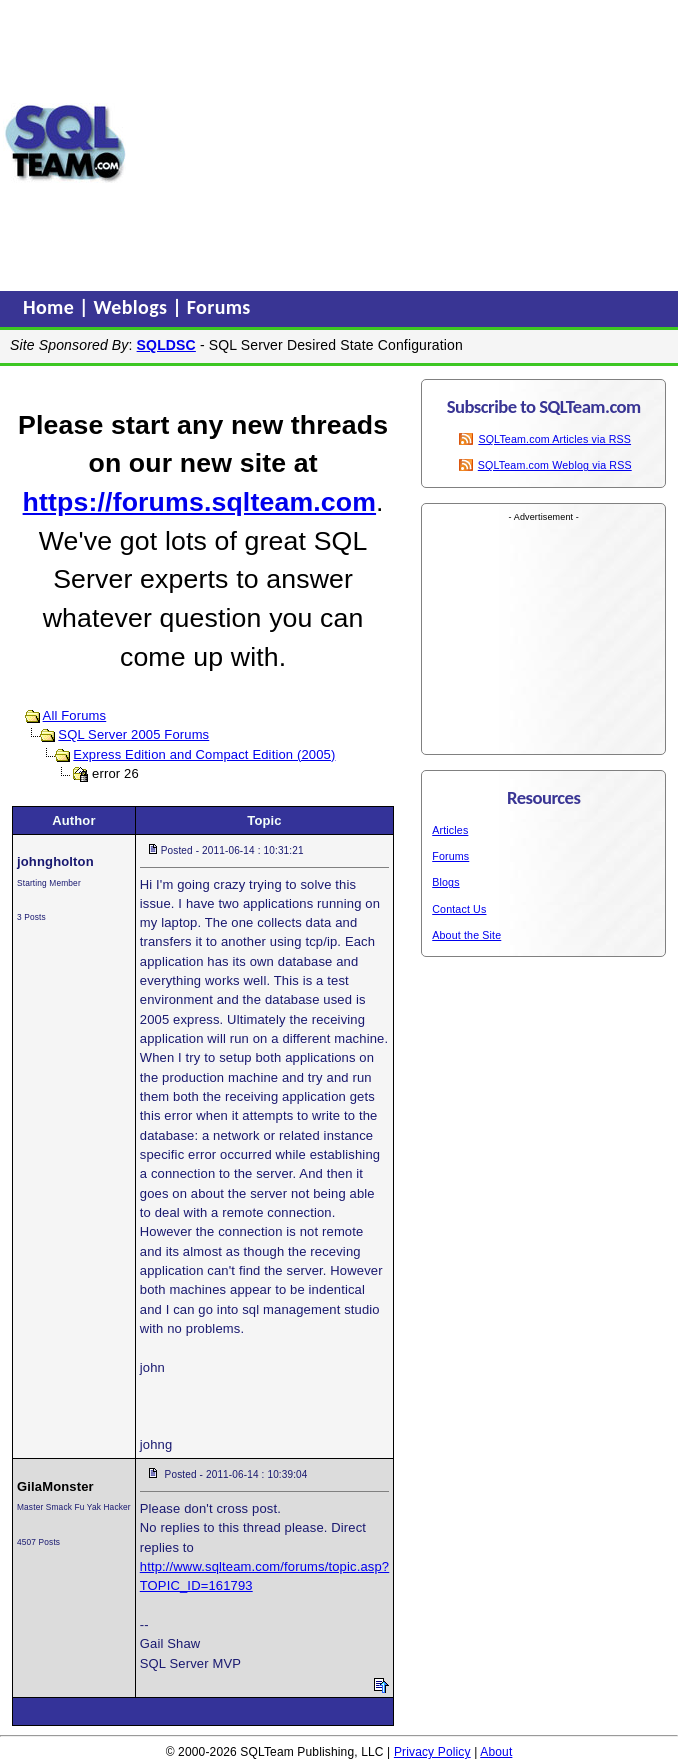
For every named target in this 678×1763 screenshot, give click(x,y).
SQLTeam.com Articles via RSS (554, 439)
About (496, 1752)
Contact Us (459, 909)
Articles (450, 830)
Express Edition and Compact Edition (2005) (204, 754)
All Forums (75, 715)
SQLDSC (166, 345)
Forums (219, 307)
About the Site (466, 935)
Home (51, 307)
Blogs (445, 882)
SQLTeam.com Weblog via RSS (555, 465)
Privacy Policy (432, 1752)
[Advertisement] (402, 143)
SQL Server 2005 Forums (133, 734)
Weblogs (133, 307)
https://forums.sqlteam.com (199, 502)
